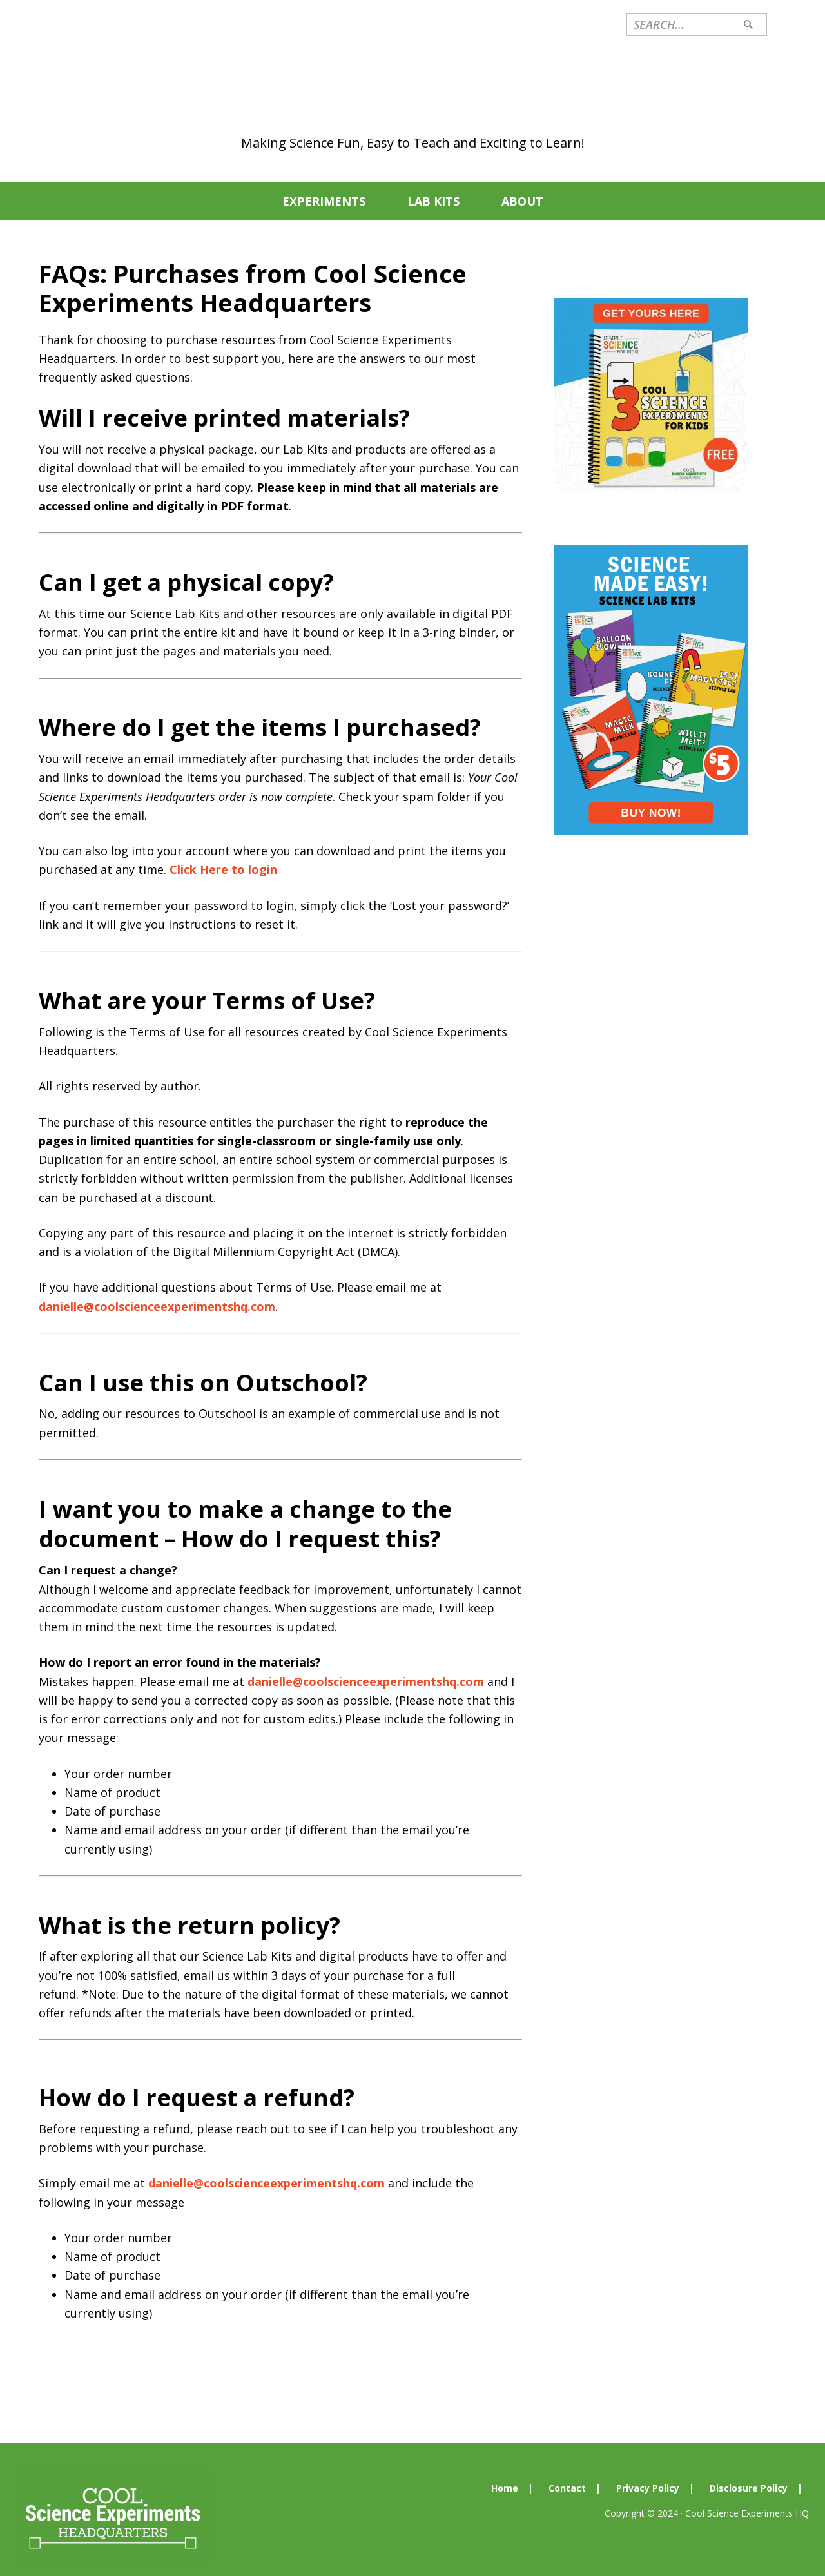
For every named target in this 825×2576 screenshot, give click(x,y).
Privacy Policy (647, 2469)
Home (504, 2469)
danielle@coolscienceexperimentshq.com (157, 1287)
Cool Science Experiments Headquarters (412, 74)
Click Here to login (223, 850)
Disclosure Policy (749, 2469)
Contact (567, 2469)
